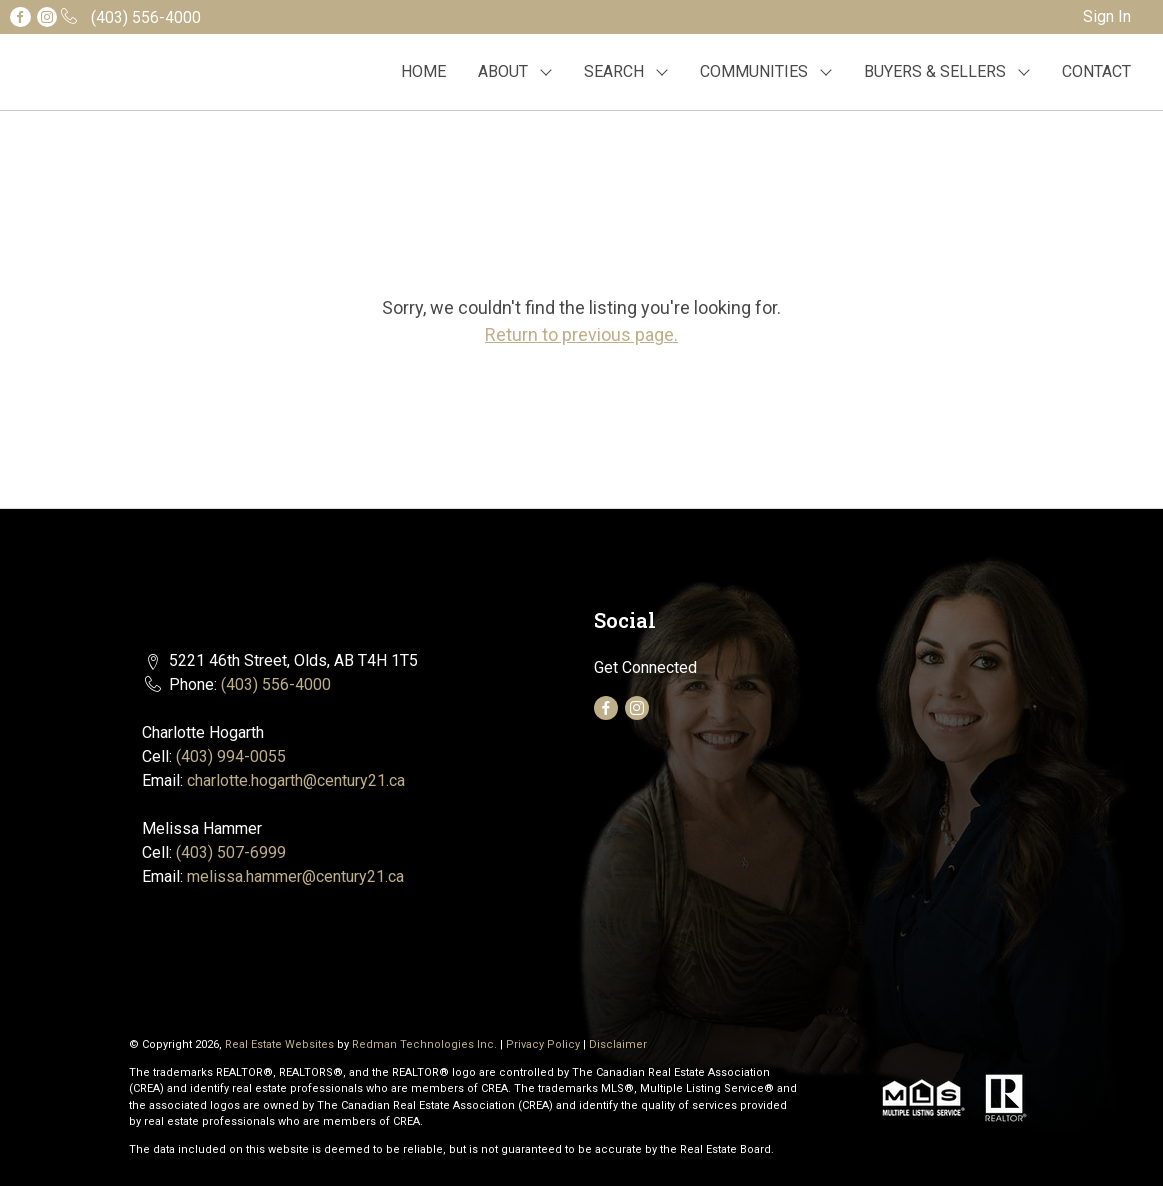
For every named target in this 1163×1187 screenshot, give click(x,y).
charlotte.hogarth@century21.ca (296, 780)
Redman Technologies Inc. (426, 1044)
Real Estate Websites (281, 1044)
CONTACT (1096, 71)
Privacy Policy (543, 1044)
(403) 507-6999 (231, 852)
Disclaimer (618, 1044)
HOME (423, 71)
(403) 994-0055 (231, 756)
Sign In (1107, 16)
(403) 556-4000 (276, 684)
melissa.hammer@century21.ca (295, 876)
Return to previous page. (581, 334)
